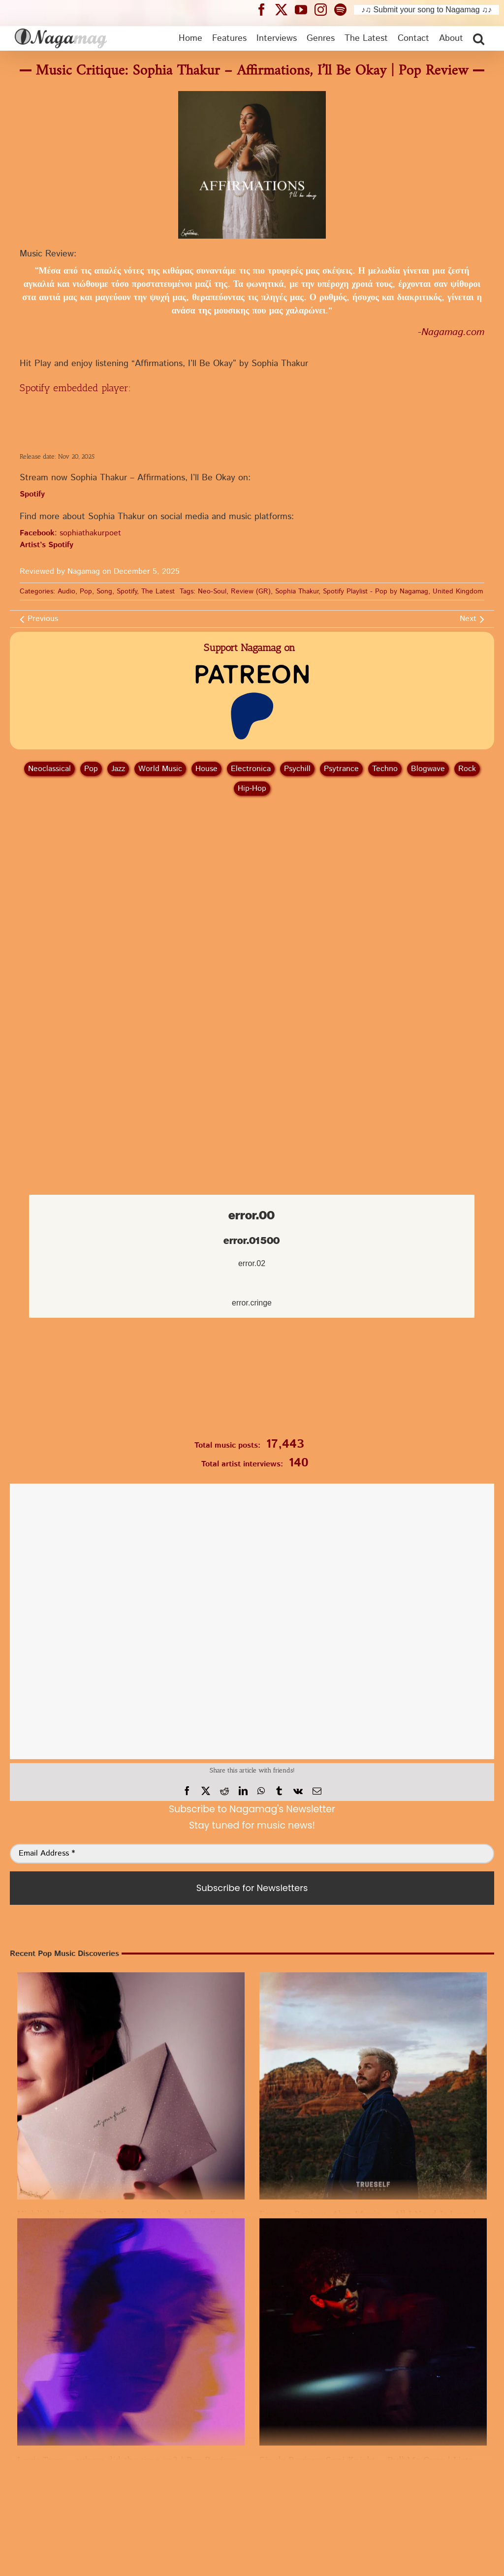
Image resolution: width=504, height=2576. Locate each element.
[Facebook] (187, 1791)
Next (468, 618)
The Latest (158, 591)
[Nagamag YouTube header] (305, 9)
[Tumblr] (279, 1791)
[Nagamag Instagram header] (324, 9)
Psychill (297, 769)
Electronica (251, 769)
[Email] (317, 1791)
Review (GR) (251, 591)
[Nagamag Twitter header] (285, 9)
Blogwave (428, 769)
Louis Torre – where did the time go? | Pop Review (127, 2460)
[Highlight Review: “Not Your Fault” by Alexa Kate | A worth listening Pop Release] (131, 2086)
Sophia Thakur (296, 591)
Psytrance (341, 769)
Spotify (127, 591)
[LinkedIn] (243, 1791)
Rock (467, 769)
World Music (160, 769)
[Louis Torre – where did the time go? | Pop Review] (131, 2332)
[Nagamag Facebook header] (265, 9)
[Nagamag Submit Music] (252, 1381)
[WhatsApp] (261, 1791)
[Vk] (298, 1791)
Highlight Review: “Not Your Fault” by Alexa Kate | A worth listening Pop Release (192, 2214)
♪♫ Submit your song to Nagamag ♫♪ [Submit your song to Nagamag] (426, 9)
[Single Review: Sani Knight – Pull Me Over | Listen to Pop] (373, 2332)
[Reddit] (224, 1791)
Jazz (118, 769)
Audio (66, 591)
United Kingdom (458, 591)
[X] (205, 1791)
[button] (478, 38)
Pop (86, 591)
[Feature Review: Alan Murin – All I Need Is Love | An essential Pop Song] (373, 2086)
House (206, 769)
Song (104, 591)
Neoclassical (49, 769)
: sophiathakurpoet (70, 533)
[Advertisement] (252, 856)
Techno (385, 769)
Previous (43, 618)
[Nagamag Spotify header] (344, 9)
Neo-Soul (212, 591)
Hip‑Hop (252, 788)
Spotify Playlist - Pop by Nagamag (375, 591)
